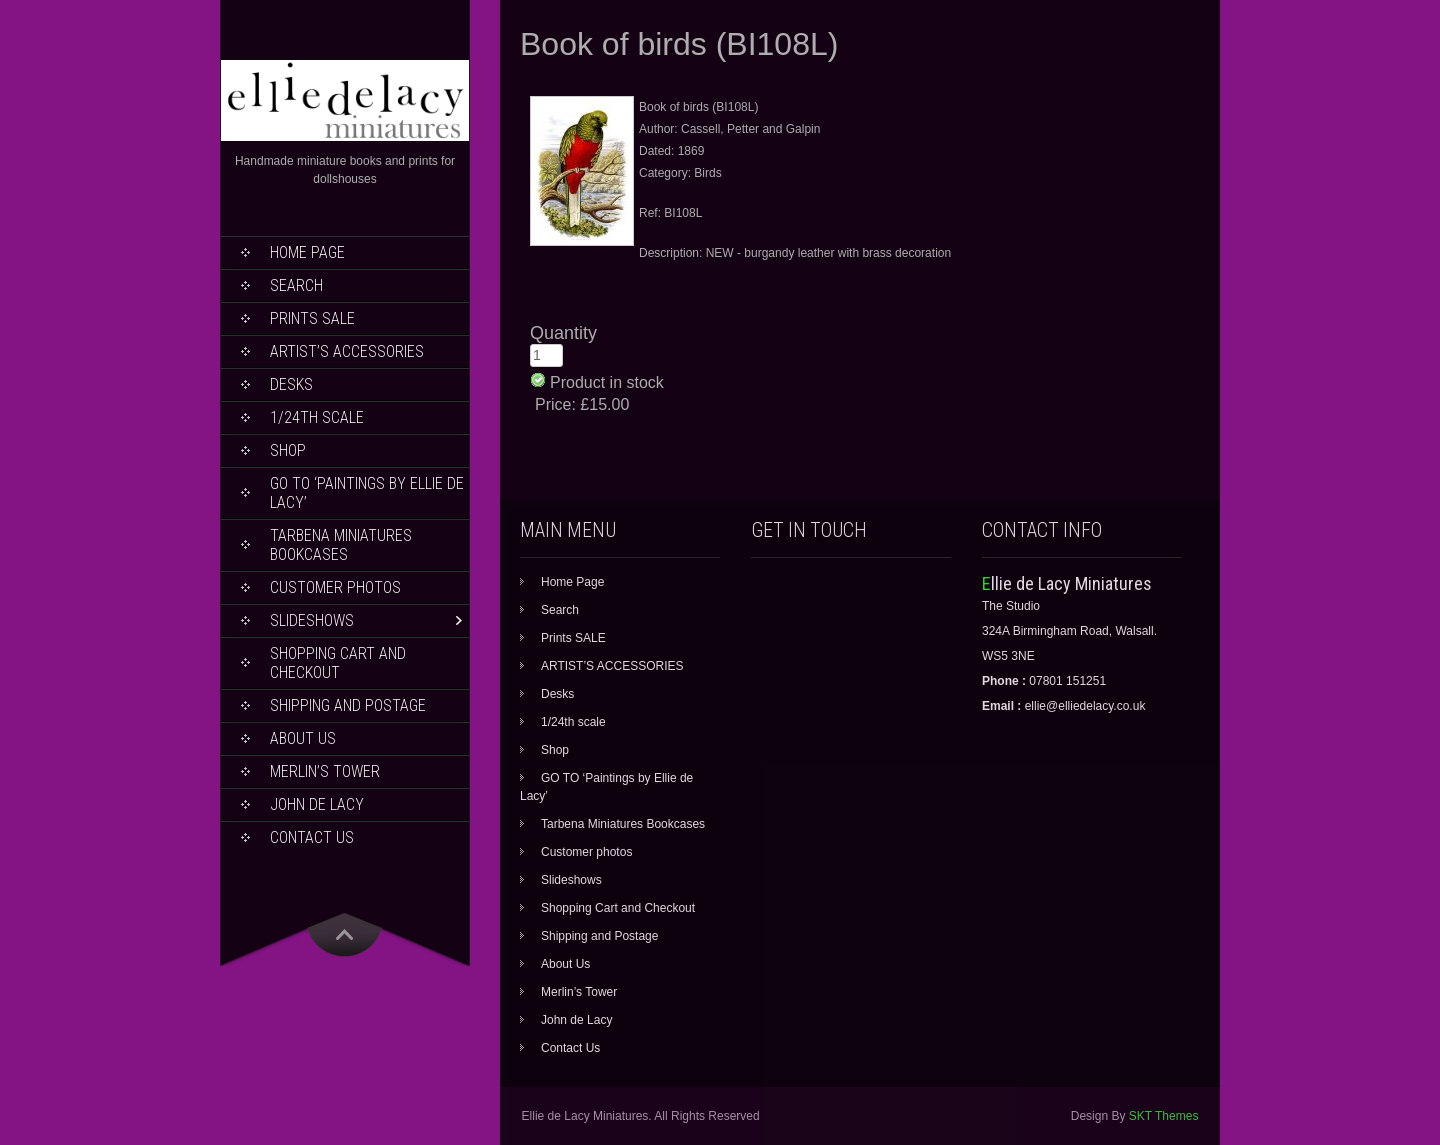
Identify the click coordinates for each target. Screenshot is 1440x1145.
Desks (291, 384)
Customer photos (335, 587)
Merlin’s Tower (325, 771)
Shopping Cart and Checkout (338, 663)
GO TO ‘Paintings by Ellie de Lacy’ (367, 493)
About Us (303, 738)
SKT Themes (1164, 1116)
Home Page (307, 252)
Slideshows (312, 620)
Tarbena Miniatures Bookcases (341, 545)
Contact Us (312, 837)
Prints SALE (312, 318)
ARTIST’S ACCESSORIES (347, 351)
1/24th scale (317, 417)
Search (296, 285)
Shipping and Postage (348, 705)
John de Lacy (317, 804)
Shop (288, 450)
